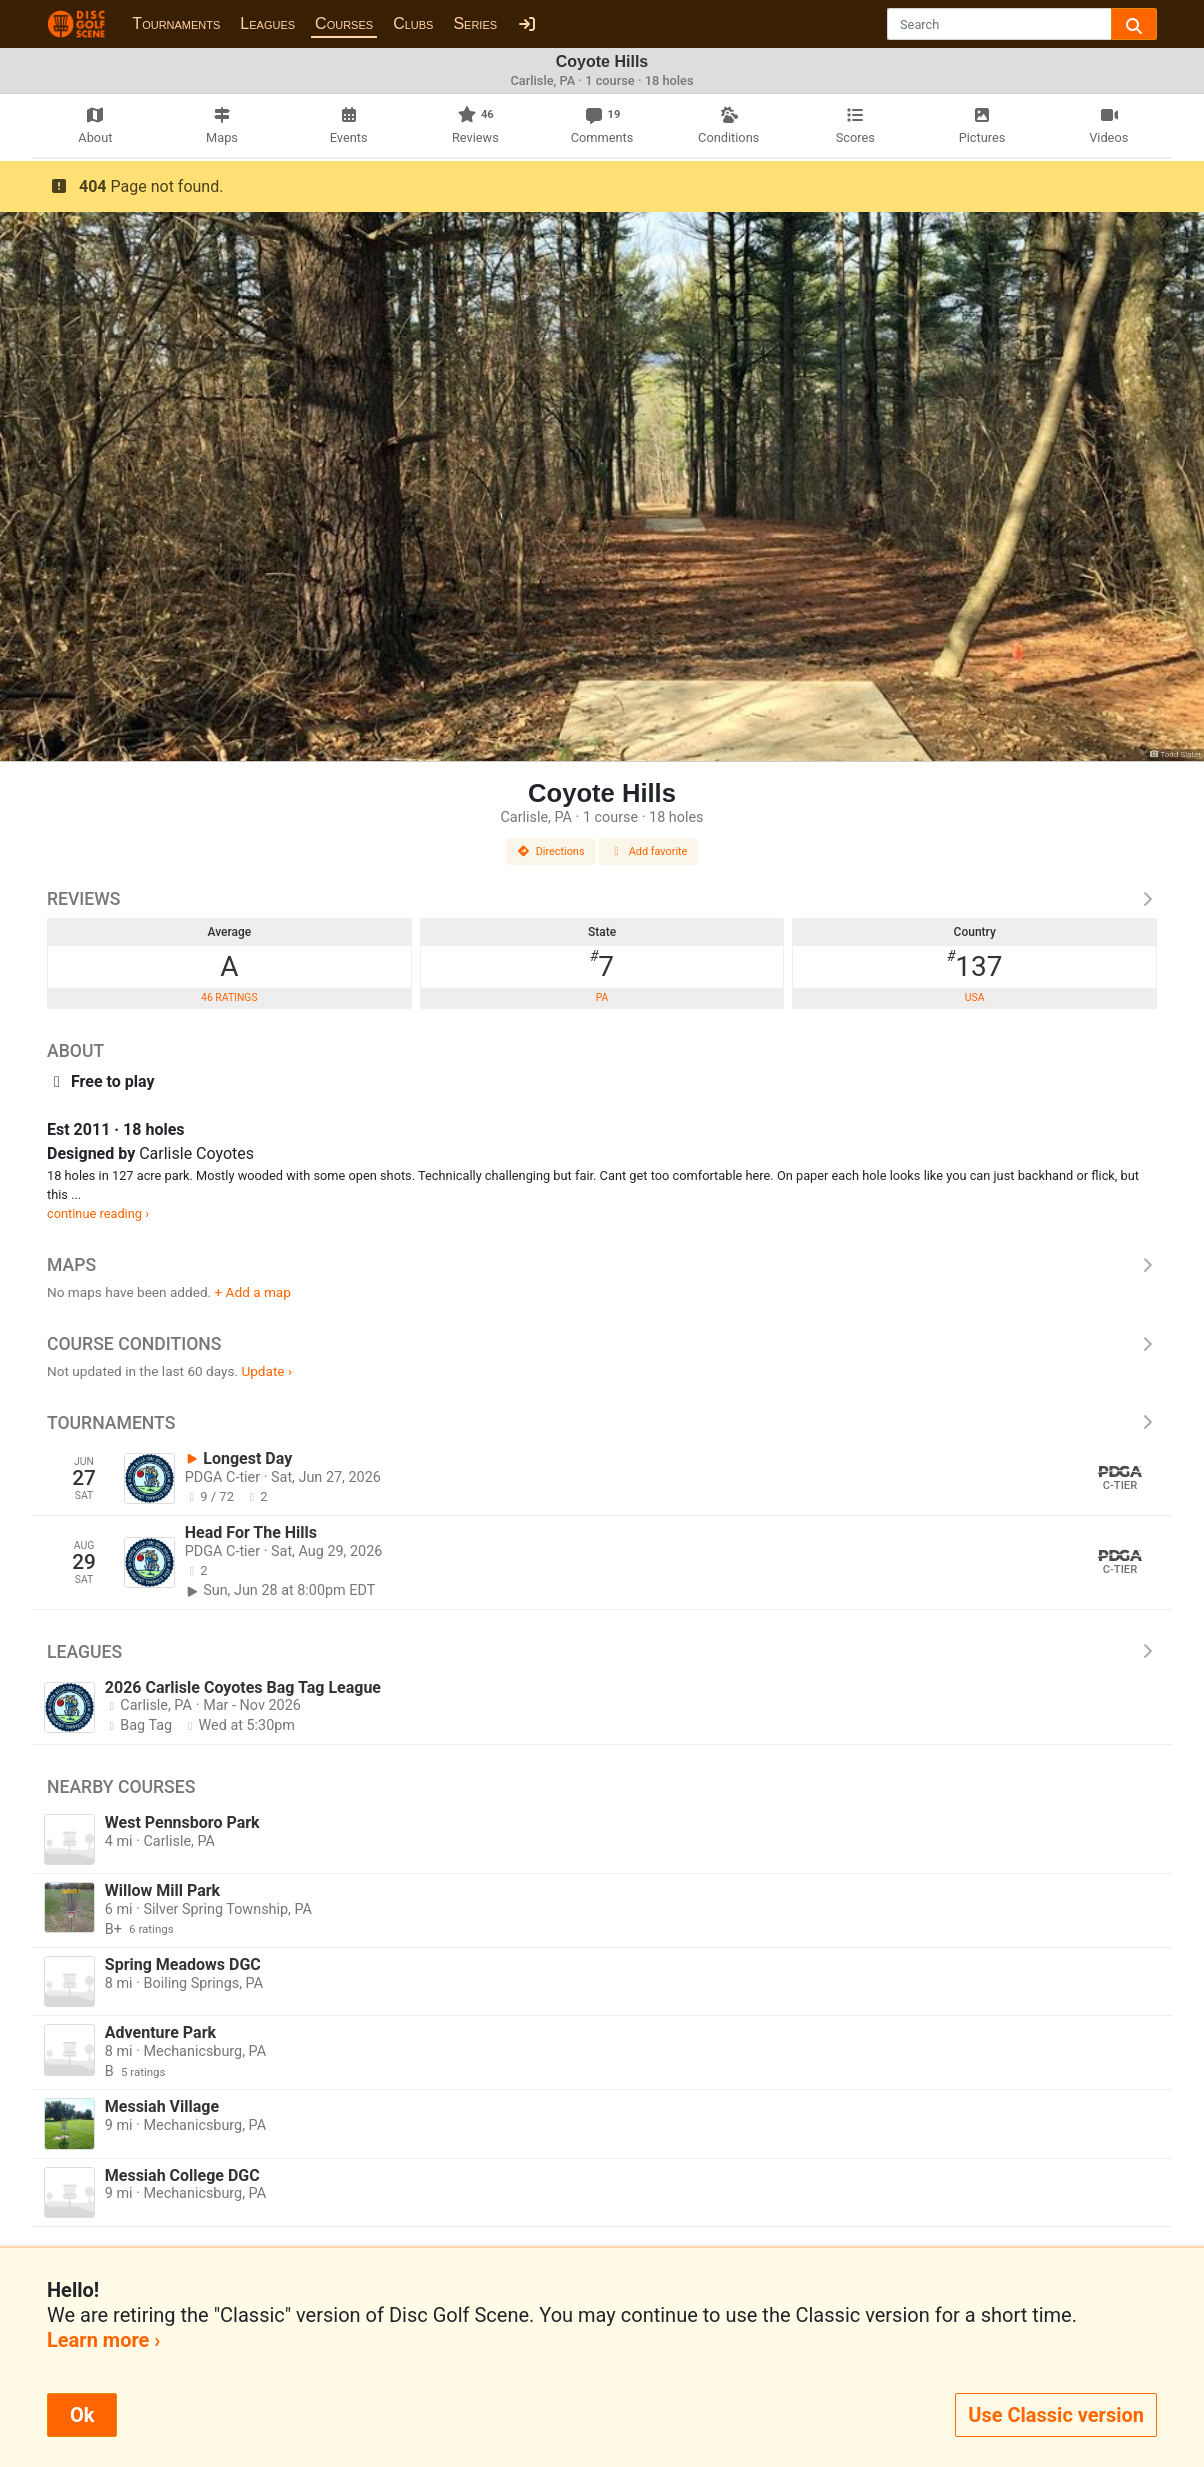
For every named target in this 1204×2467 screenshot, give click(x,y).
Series (475, 23)
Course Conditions (602, 1344)
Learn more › (103, 2340)
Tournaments (176, 23)
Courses (344, 23)
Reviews (602, 899)
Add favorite (649, 851)
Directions (551, 851)
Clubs (413, 23)
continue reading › (98, 1213)
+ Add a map (253, 1292)
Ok (82, 2415)
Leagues (267, 23)
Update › (266, 1371)
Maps (602, 1265)
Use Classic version (1056, 2415)
